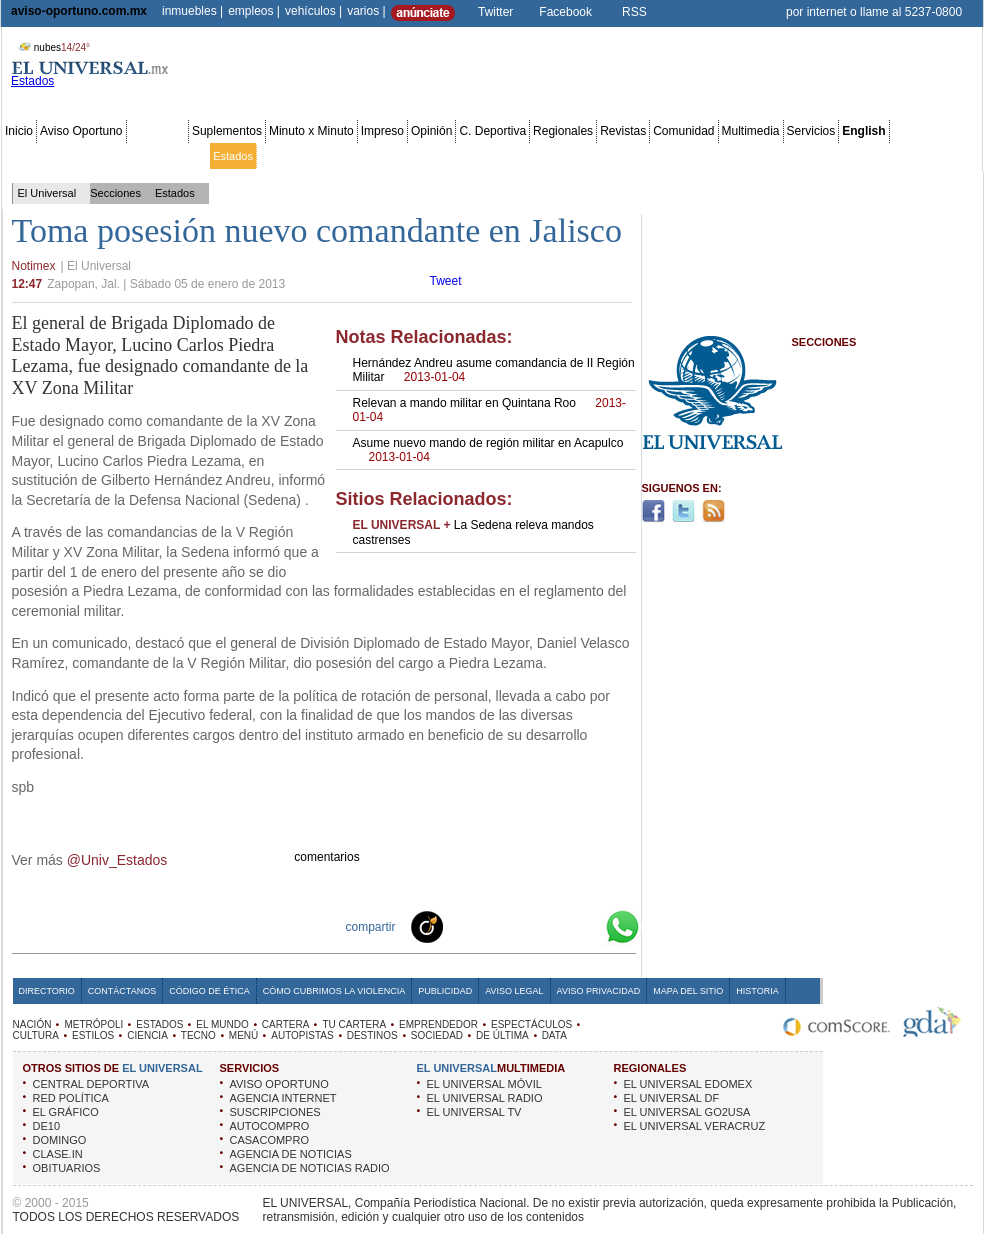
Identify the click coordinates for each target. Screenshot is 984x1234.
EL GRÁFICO (66, 1112)
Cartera (331, 156)
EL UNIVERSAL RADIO (485, 1098)
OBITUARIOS (67, 1168)
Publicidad (898, 156)
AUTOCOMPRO (270, 1126)
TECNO (198, 1035)
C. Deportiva (492, 131)
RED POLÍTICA (71, 1098)
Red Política (176, 156)
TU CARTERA (354, 1024)
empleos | (254, 11)
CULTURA (36, 1035)
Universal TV (724, 156)
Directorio (47, 991)
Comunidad (683, 131)
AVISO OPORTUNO (279, 1084)
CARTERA (286, 1024)
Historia (757, 991)
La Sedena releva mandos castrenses (473, 532)
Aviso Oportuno (81, 131)
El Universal (47, 193)
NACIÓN (32, 1024)
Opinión (431, 131)
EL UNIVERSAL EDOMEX (688, 1084)
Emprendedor (447, 156)
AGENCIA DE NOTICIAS (291, 1154)
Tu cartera (382, 156)
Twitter (495, 12)
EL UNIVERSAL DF (672, 1098)
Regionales (563, 131)
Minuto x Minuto (311, 131)
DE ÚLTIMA (502, 1035)
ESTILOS (93, 1035)
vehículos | (313, 11)
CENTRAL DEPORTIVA (91, 1084)
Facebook (565, 12)
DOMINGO (60, 1140)
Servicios (811, 131)
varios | (366, 11)
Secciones (157, 131)
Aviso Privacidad (599, 991)
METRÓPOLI (93, 1024)
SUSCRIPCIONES (275, 1112)
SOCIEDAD (437, 1035)
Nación (23, 156)
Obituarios (841, 156)
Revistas (623, 131)
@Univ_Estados (117, 860)
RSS (634, 12)
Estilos (618, 156)
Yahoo (554, 926)
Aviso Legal (514, 991)
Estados (233, 156)
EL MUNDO (222, 1024)
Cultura (577, 156)
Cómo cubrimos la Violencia (334, 991)
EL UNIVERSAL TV (474, 1112)
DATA (554, 1035)
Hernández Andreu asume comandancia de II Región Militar (494, 370)
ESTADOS (159, 1024)
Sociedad (786, 156)
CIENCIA (147, 1035)
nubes (52, 47)
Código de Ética (209, 991)
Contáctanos (122, 991)
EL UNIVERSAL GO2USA (687, 1112)
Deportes (664, 156)
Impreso (382, 131)
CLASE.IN (58, 1154)
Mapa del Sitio (688, 991)
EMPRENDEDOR (438, 1024)
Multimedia (751, 131)
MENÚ (243, 1035)
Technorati (458, 926)
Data (942, 156)
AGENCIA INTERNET (283, 1098)
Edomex (120, 156)
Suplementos (227, 131)
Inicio (19, 131)
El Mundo (283, 156)
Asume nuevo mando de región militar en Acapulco (488, 450)
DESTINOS (372, 1035)
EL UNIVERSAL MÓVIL (484, 1084)
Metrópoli (69, 156)
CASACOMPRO (269, 1140)
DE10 (47, 1126)
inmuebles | (192, 11)
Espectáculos (519, 156)
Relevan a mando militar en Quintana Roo (490, 410)
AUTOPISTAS (302, 1035)
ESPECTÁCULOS (531, 1024)
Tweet (446, 281)
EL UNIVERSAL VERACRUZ (695, 1126)
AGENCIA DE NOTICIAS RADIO (310, 1168)
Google (586, 926)
